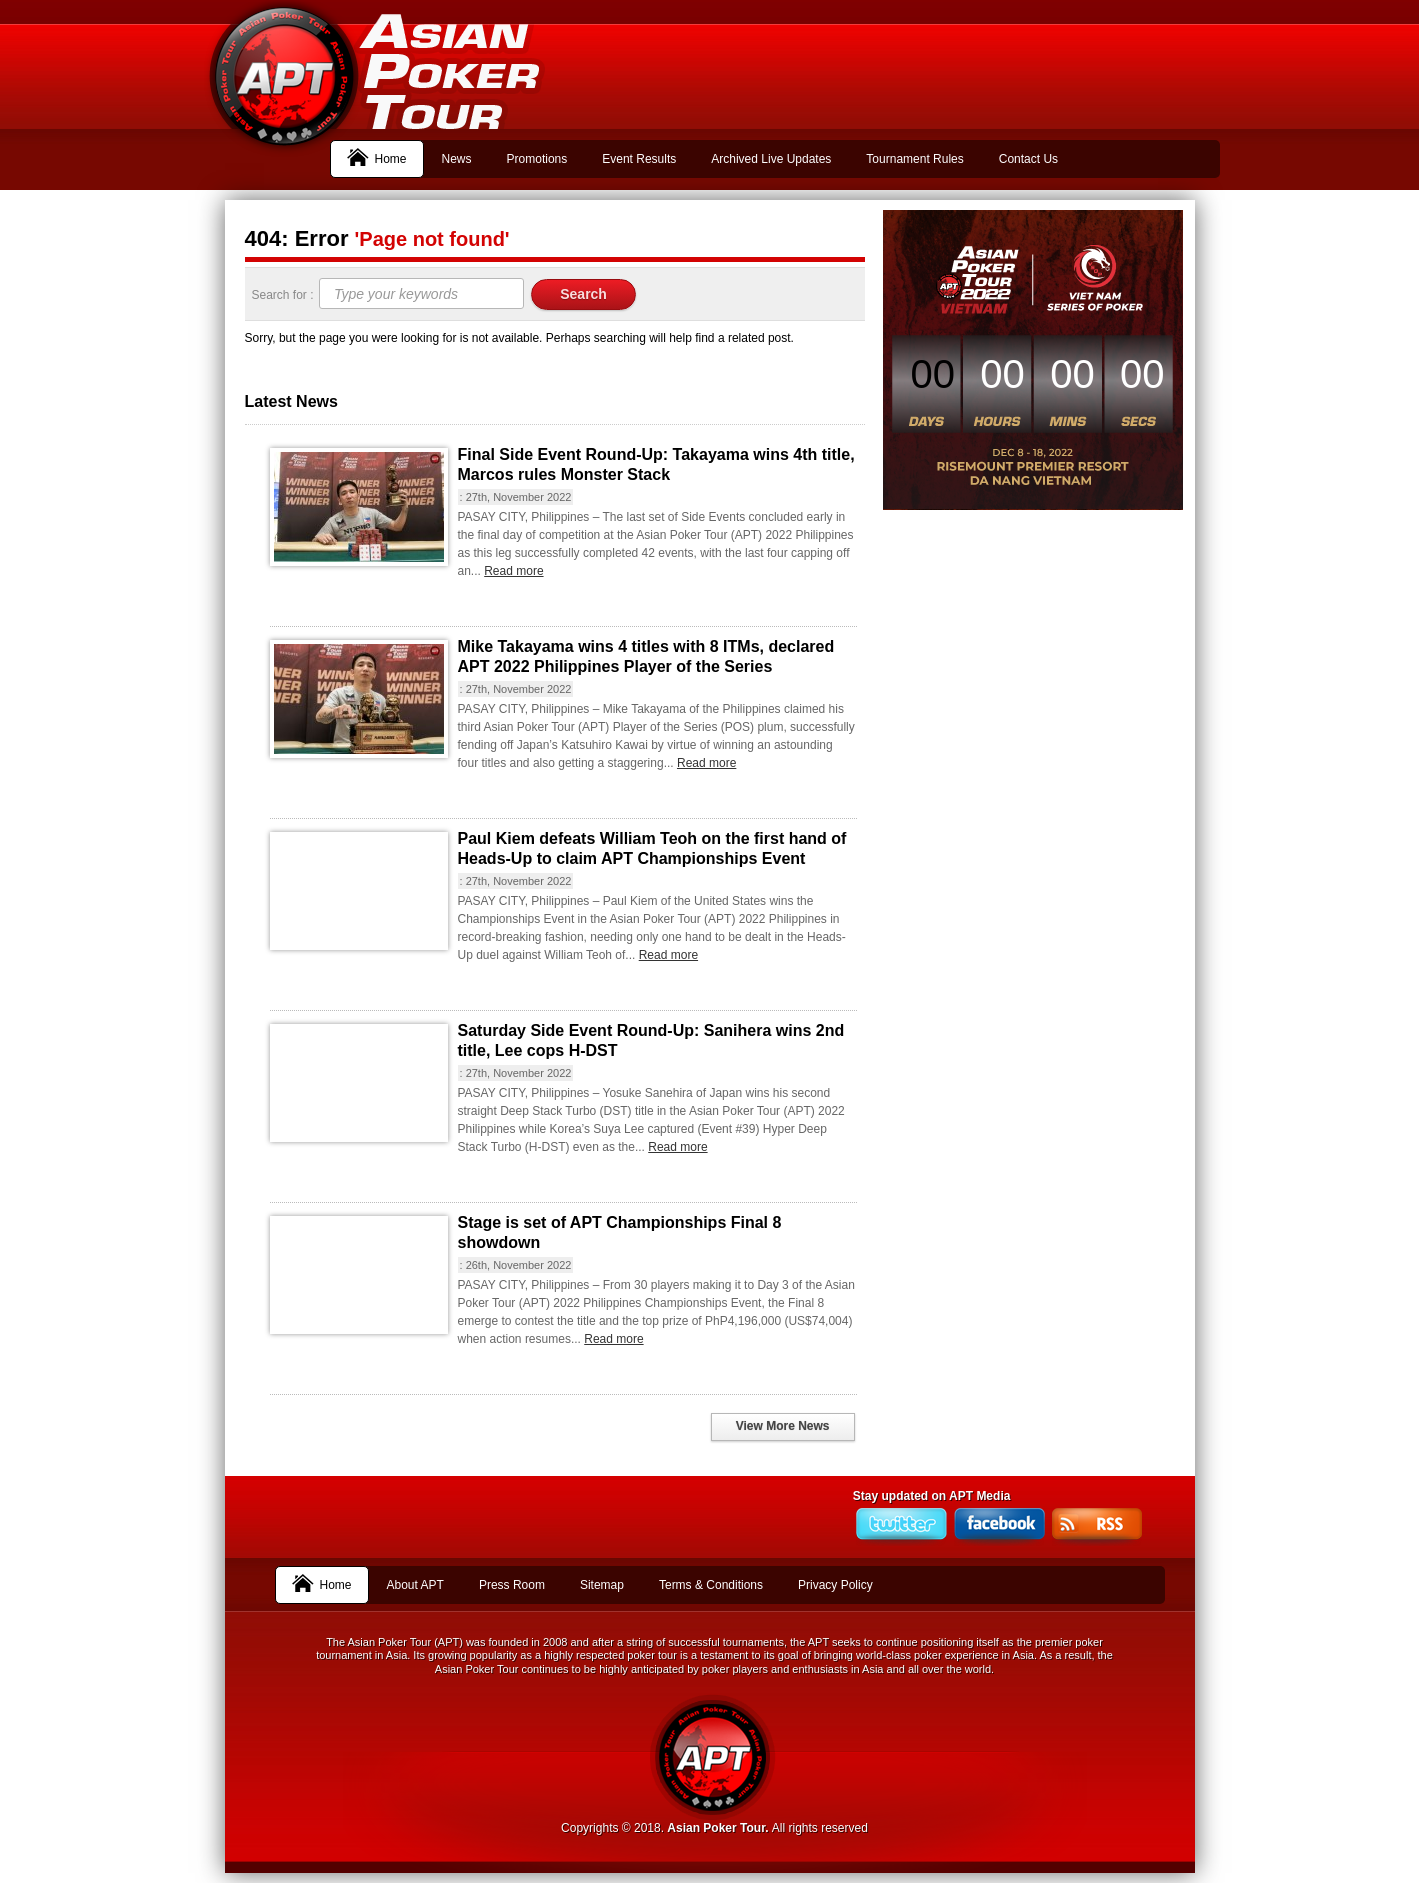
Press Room (512, 1585)
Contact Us (1028, 159)
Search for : (284, 295)
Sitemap (602, 1585)
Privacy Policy (835, 1585)
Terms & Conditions (711, 1585)
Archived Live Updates (771, 159)
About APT (415, 1585)
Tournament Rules (914, 159)
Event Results (639, 159)
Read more (513, 571)
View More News (783, 1426)
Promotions (537, 159)
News (457, 159)
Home (377, 157)
